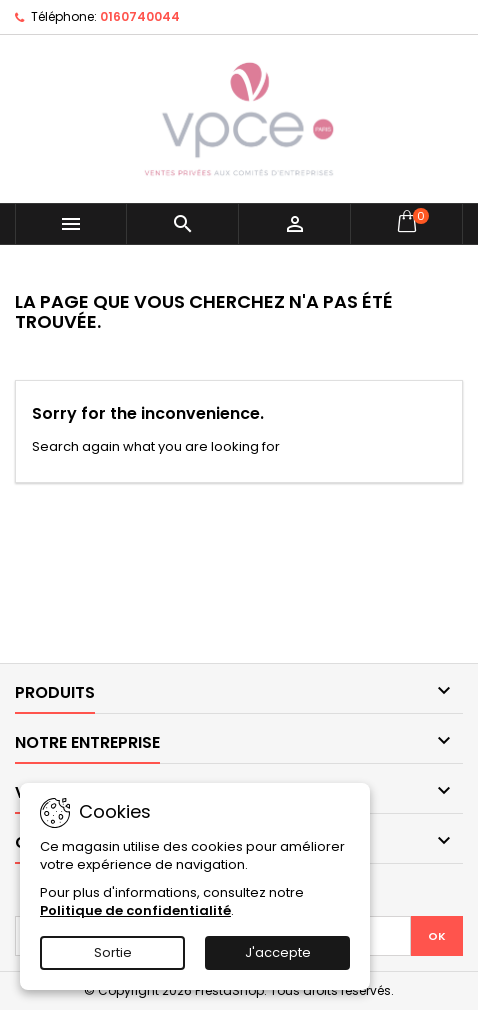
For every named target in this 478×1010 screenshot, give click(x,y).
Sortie (113, 952)
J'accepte (278, 952)
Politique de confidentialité (135, 910)
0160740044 (140, 16)
